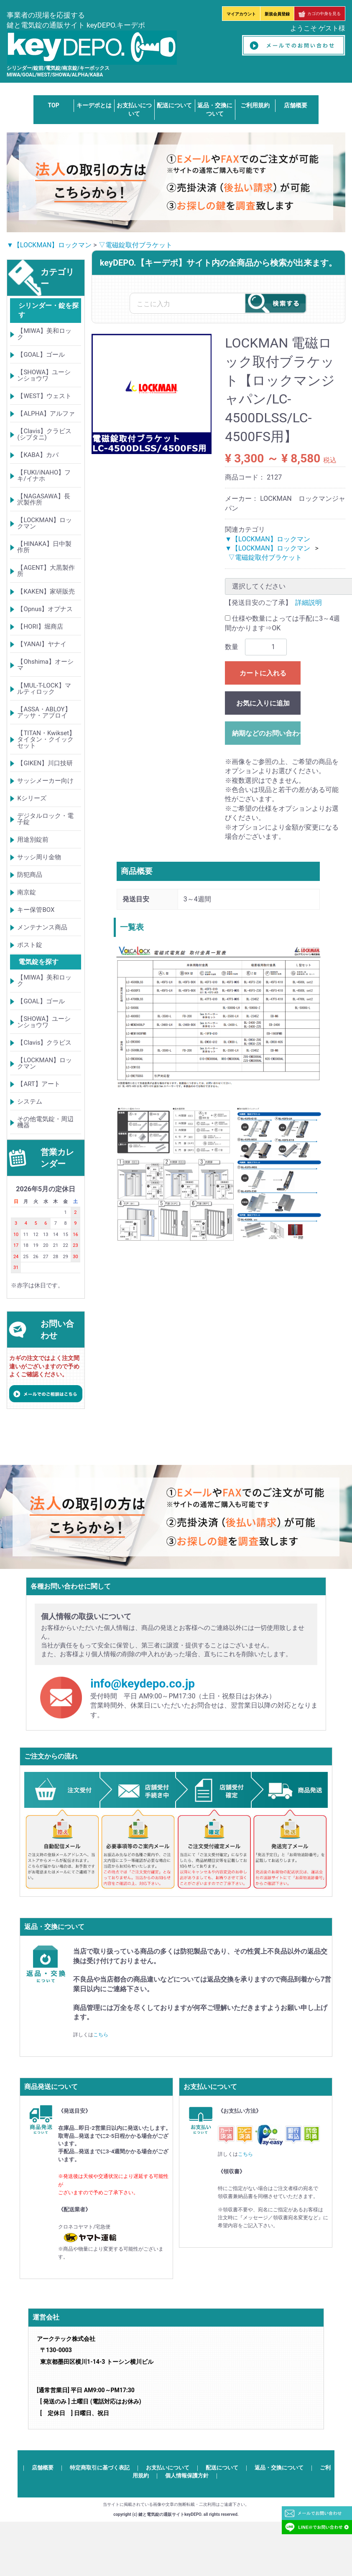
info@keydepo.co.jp (142, 1683)
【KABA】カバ (37, 455)
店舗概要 (295, 105)
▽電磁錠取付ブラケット (135, 245)
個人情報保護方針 (187, 2475)
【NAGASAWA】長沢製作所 (43, 499)
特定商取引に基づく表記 (100, 2468)
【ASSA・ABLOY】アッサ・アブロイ (44, 712)
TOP (53, 105)
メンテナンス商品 (42, 927)
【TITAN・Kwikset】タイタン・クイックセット (46, 739)
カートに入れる (263, 673)
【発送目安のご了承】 (258, 603)
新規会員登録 (277, 14)
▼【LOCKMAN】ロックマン (49, 245)
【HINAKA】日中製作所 (44, 547)
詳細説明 (308, 603)
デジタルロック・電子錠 (45, 819)
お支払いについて (167, 2468)
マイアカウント (241, 14)
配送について (174, 105)
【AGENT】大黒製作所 (46, 571)
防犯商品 (29, 874)
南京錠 (26, 892)
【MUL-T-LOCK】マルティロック (44, 688)
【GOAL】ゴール (40, 354)
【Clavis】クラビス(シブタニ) (44, 434)
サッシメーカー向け (45, 780)
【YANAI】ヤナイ (41, 644)
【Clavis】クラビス (44, 1042)
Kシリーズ (31, 798)
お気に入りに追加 (263, 703)
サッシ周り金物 (39, 857)
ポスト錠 (29, 945)
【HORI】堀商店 (40, 626)
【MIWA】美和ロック (44, 334)
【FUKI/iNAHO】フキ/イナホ (44, 475)
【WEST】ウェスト (44, 396)
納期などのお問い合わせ (266, 733)
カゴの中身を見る (319, 13)
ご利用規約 (255, 105)
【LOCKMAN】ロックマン (44, 523)
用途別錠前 (32, 839)
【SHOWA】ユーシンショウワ (44, 375)
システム (29, 1101)
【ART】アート (38, 1084)
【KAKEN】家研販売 (46, 591)
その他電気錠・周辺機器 (45, 1122)
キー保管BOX (35, 910)
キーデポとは (94, 105)
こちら (100, 2035)
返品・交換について (279, 2468)
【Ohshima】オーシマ (45, 665)
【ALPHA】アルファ (46, 413)
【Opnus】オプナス (45, 609)
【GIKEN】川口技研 (45, 763)
